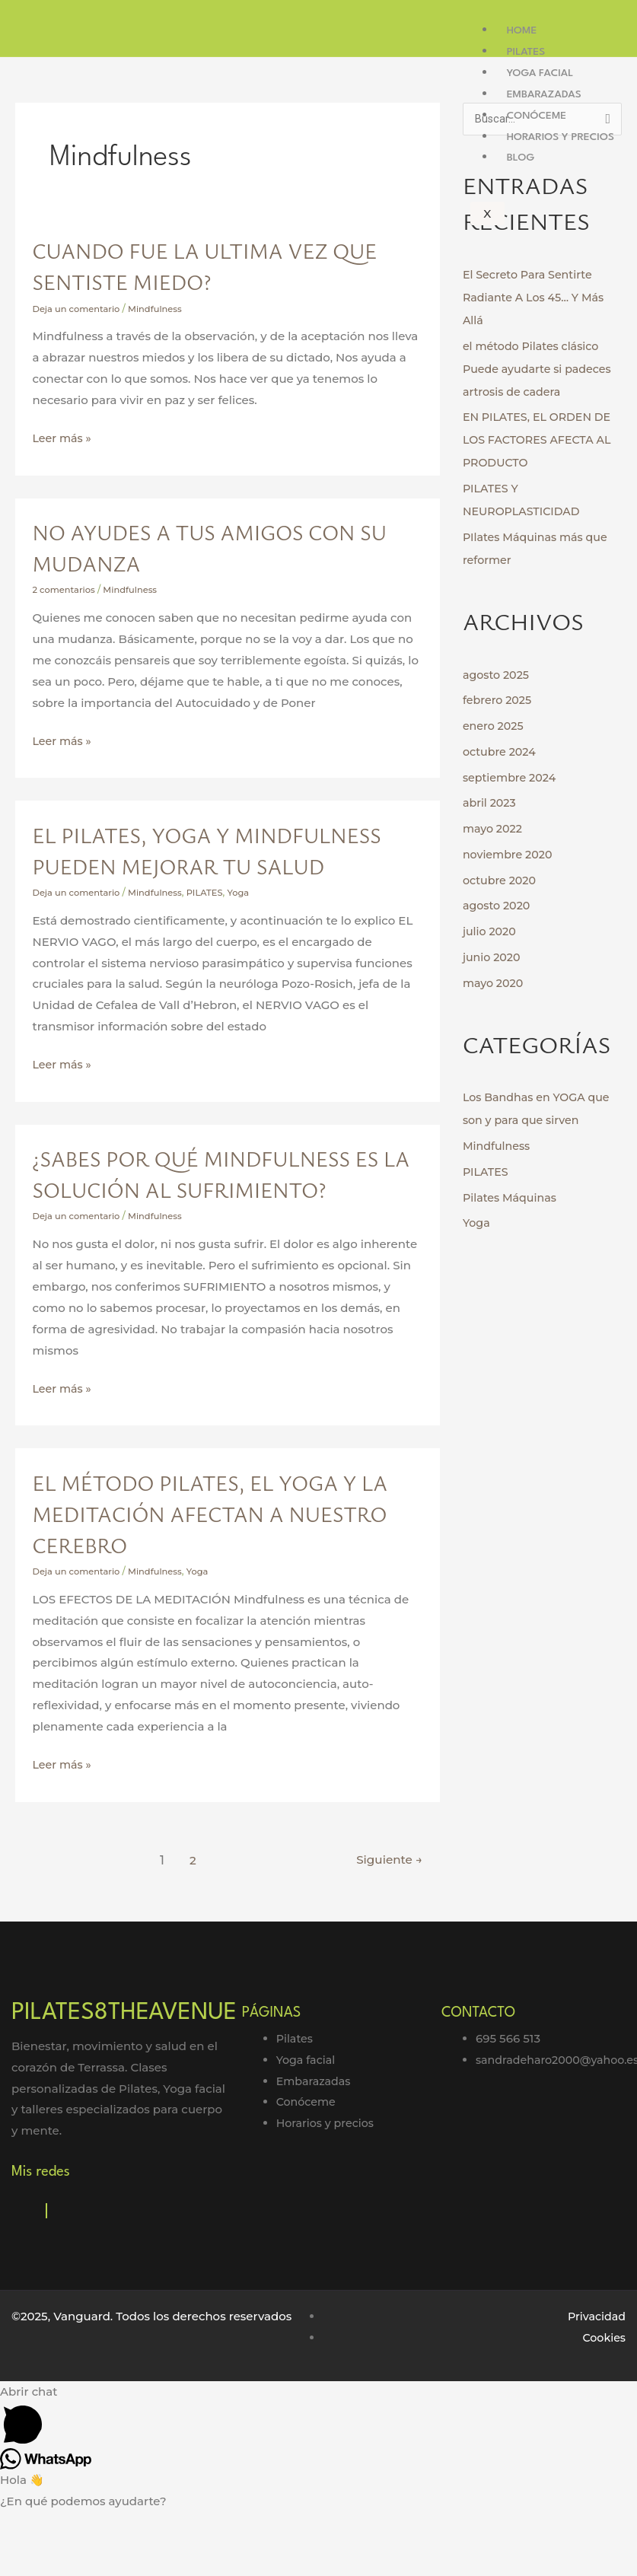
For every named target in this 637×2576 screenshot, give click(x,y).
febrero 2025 (499, 700)
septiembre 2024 (512, 778)
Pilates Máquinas (512, 1198)
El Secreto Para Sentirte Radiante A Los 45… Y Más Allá (537, 298)
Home (522, 30)
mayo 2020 (495, 983)
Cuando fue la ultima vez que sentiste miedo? (201, 265)
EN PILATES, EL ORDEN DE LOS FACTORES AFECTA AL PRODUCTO (541, 440)
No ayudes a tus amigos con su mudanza (216, 546)
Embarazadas (544, 94)
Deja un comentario (79, 308)
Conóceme (537, 115)
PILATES (212, 923)
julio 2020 (491, 932)
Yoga (248, 923)
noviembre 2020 (510, 855)
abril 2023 (490, 803)
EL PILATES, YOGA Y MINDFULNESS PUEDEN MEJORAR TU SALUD (224, 865)
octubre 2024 (501, 752)
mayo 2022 (494, 829)
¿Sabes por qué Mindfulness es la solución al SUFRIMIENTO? (213, 1220)
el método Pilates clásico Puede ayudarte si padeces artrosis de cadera (541, 369)
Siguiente (387, 1922)
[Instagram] (46, 2273)
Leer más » (63, 436)
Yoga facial (540, 73)
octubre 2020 (501, 881)
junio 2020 (493, 957)
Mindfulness (160, 308)
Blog (521, 157)
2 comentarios (65, 589)
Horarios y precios (560, 137)
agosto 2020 (498, 906)
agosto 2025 (498, 675)
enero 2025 (495, 726)
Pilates (526, 51)
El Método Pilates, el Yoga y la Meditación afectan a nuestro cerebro (217, 1574)
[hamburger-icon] (614, 20)
